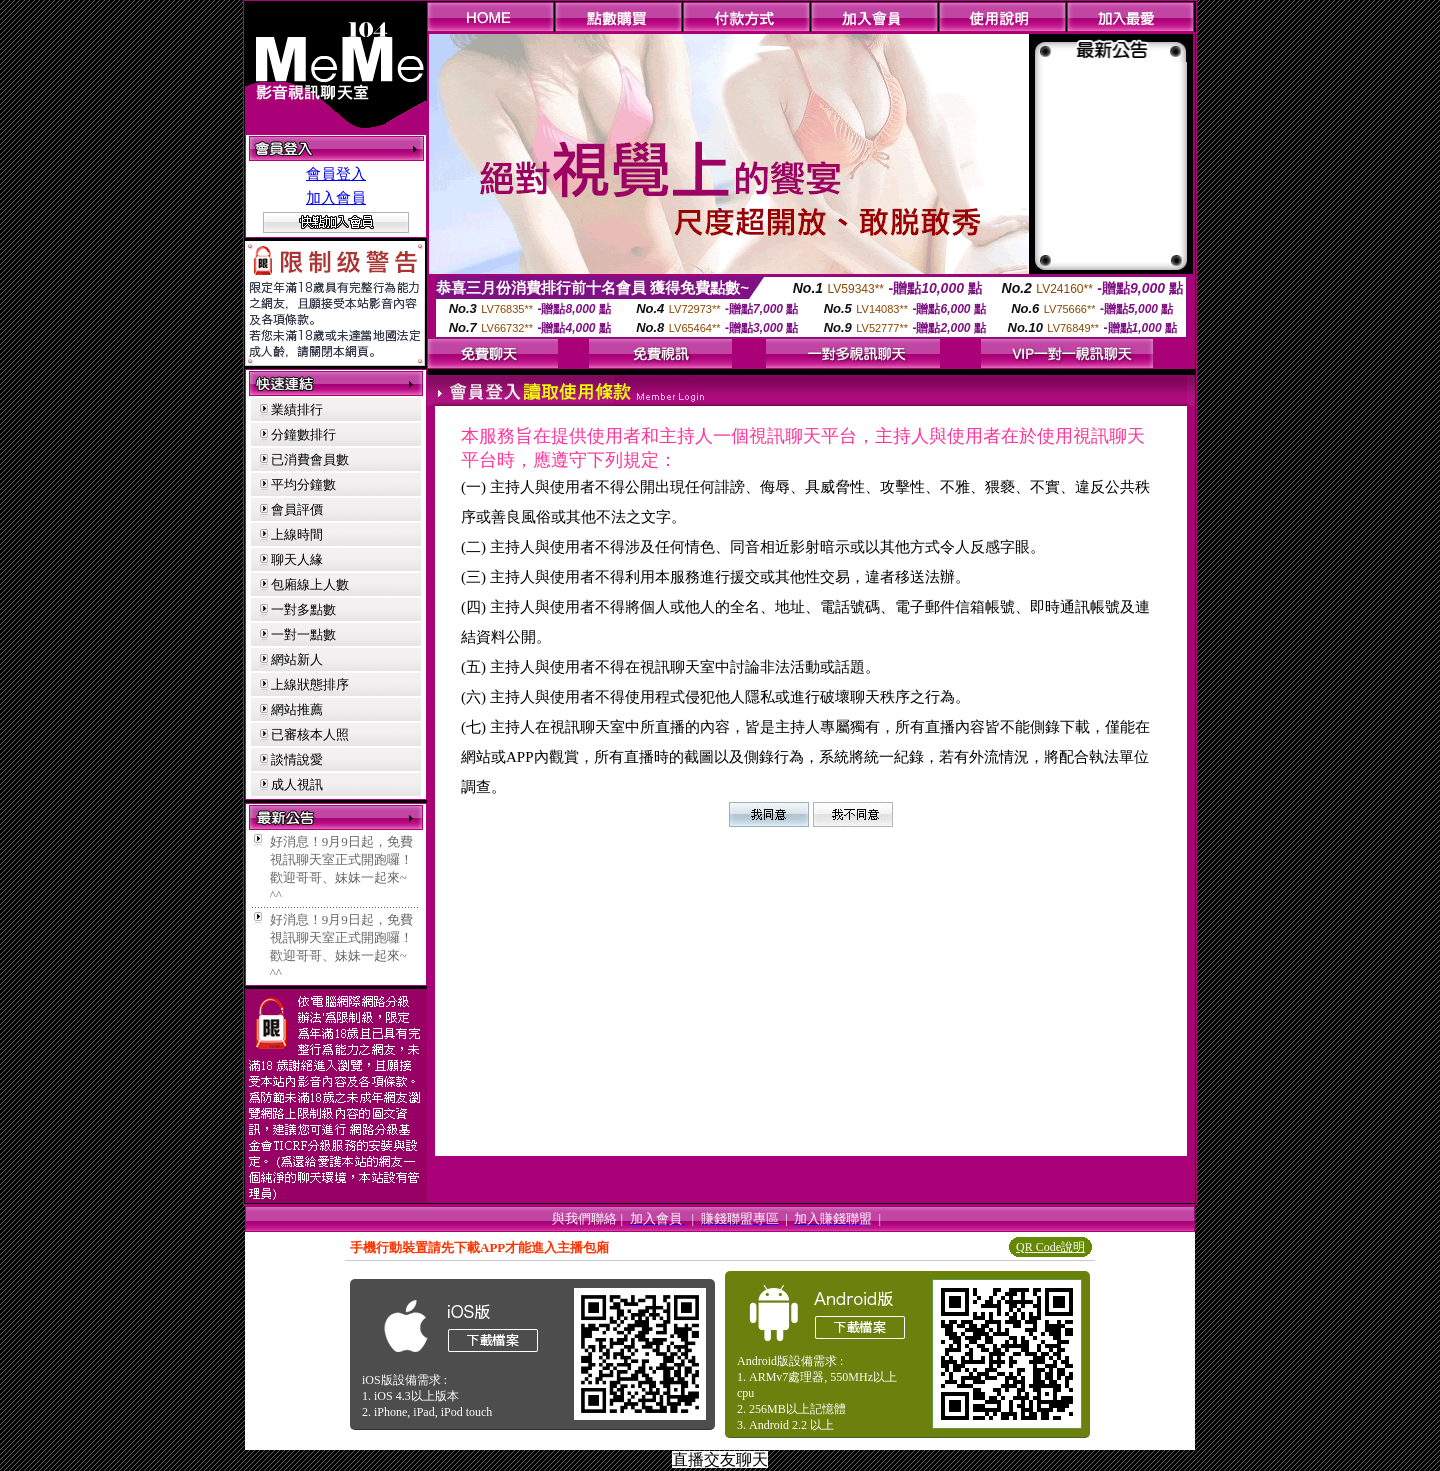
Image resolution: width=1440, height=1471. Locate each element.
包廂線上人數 (310, 584)
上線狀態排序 (310, 684)
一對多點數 (303, 609)
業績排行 (297, 409)
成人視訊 (297, 784)
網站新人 (297, 659)
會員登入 (336, 174)
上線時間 (297, 534)
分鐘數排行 (303, 434)
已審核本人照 (310, 734)
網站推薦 (297, 709)
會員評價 (297, 509)
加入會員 (336, 198)
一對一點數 (303, 634)
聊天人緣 (297, 559)
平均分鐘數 (303, 484)
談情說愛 (297, 759)
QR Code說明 (1050, 1247)
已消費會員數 (310, 459)
